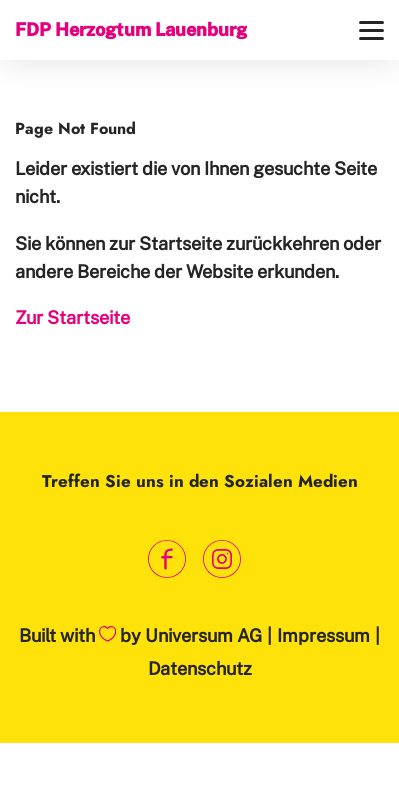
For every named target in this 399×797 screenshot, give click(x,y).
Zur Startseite (72, 317)
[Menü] (371, 30)
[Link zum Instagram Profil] (222, 559)
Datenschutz (200, 668)
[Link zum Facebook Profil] (167, 559)
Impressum (323, 635)
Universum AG (203, 635)
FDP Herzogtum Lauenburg (131, 29)
